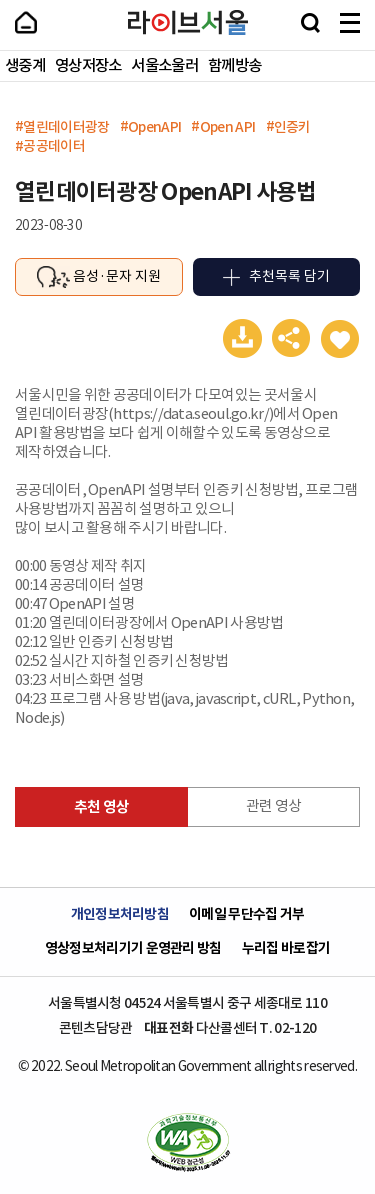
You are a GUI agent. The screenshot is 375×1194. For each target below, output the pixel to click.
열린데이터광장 (66, 127)
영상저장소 (88, 66)
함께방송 (234, 66)
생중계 (25, 66)
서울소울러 (164, 66)
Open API (227, 127)
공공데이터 (54, 146)
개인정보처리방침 (120, 915)
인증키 (292, 127)
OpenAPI (154, 127)
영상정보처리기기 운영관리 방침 (133, 949)
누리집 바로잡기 (286, 949)
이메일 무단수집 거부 (246, 915)
